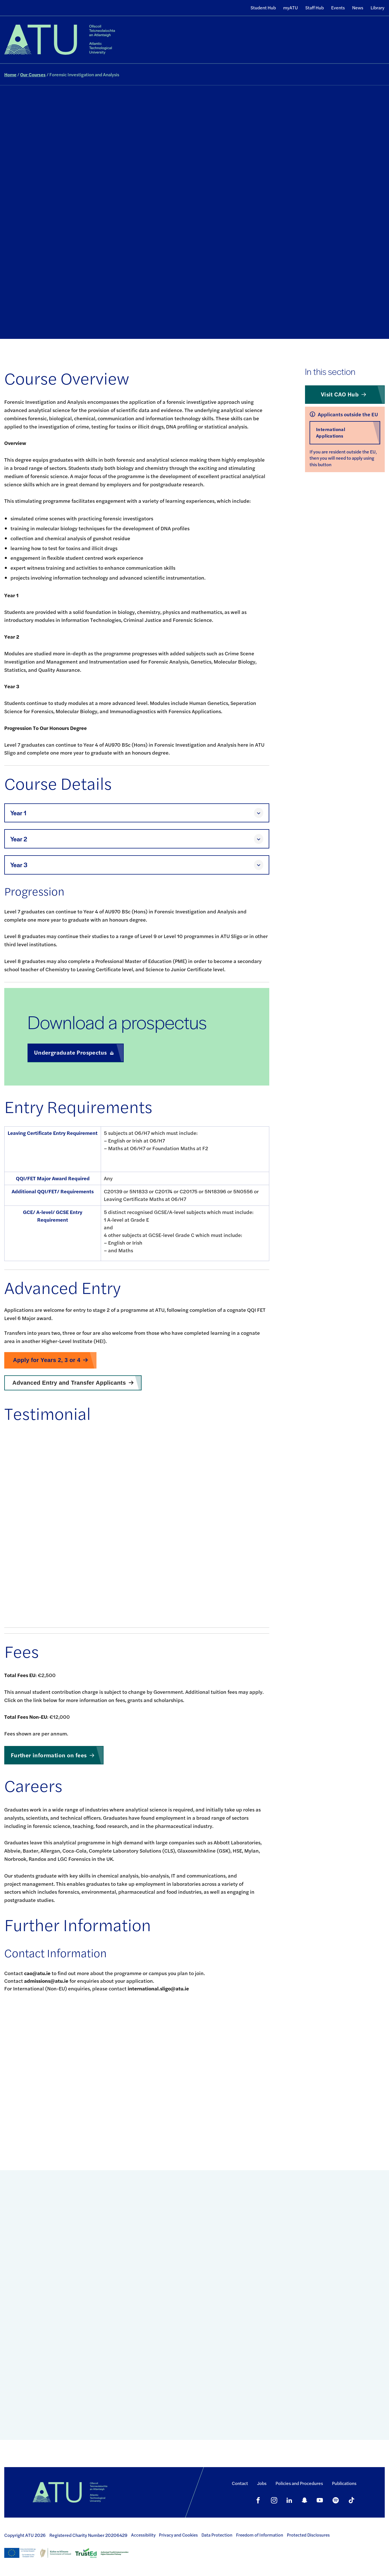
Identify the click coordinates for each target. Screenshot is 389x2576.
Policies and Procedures (299, 2483)
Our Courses (33, 74)
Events (338, 7)
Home (10, 74)
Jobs (261, 2483)
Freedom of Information (259, 2535)
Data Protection (216, 2535)
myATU (290, 7)
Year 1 (18, 812)
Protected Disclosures (308, 2535)
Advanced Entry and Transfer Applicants (69, 1383)
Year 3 (19, 864)
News (357, 7)
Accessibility (143, 2535)
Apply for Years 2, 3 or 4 (47, 1360)
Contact (240, 2483)
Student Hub (263, 7)
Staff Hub (314, 7)
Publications (344, 2483)
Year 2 (18, 839)
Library (377, 7)
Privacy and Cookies (178, 2535)
